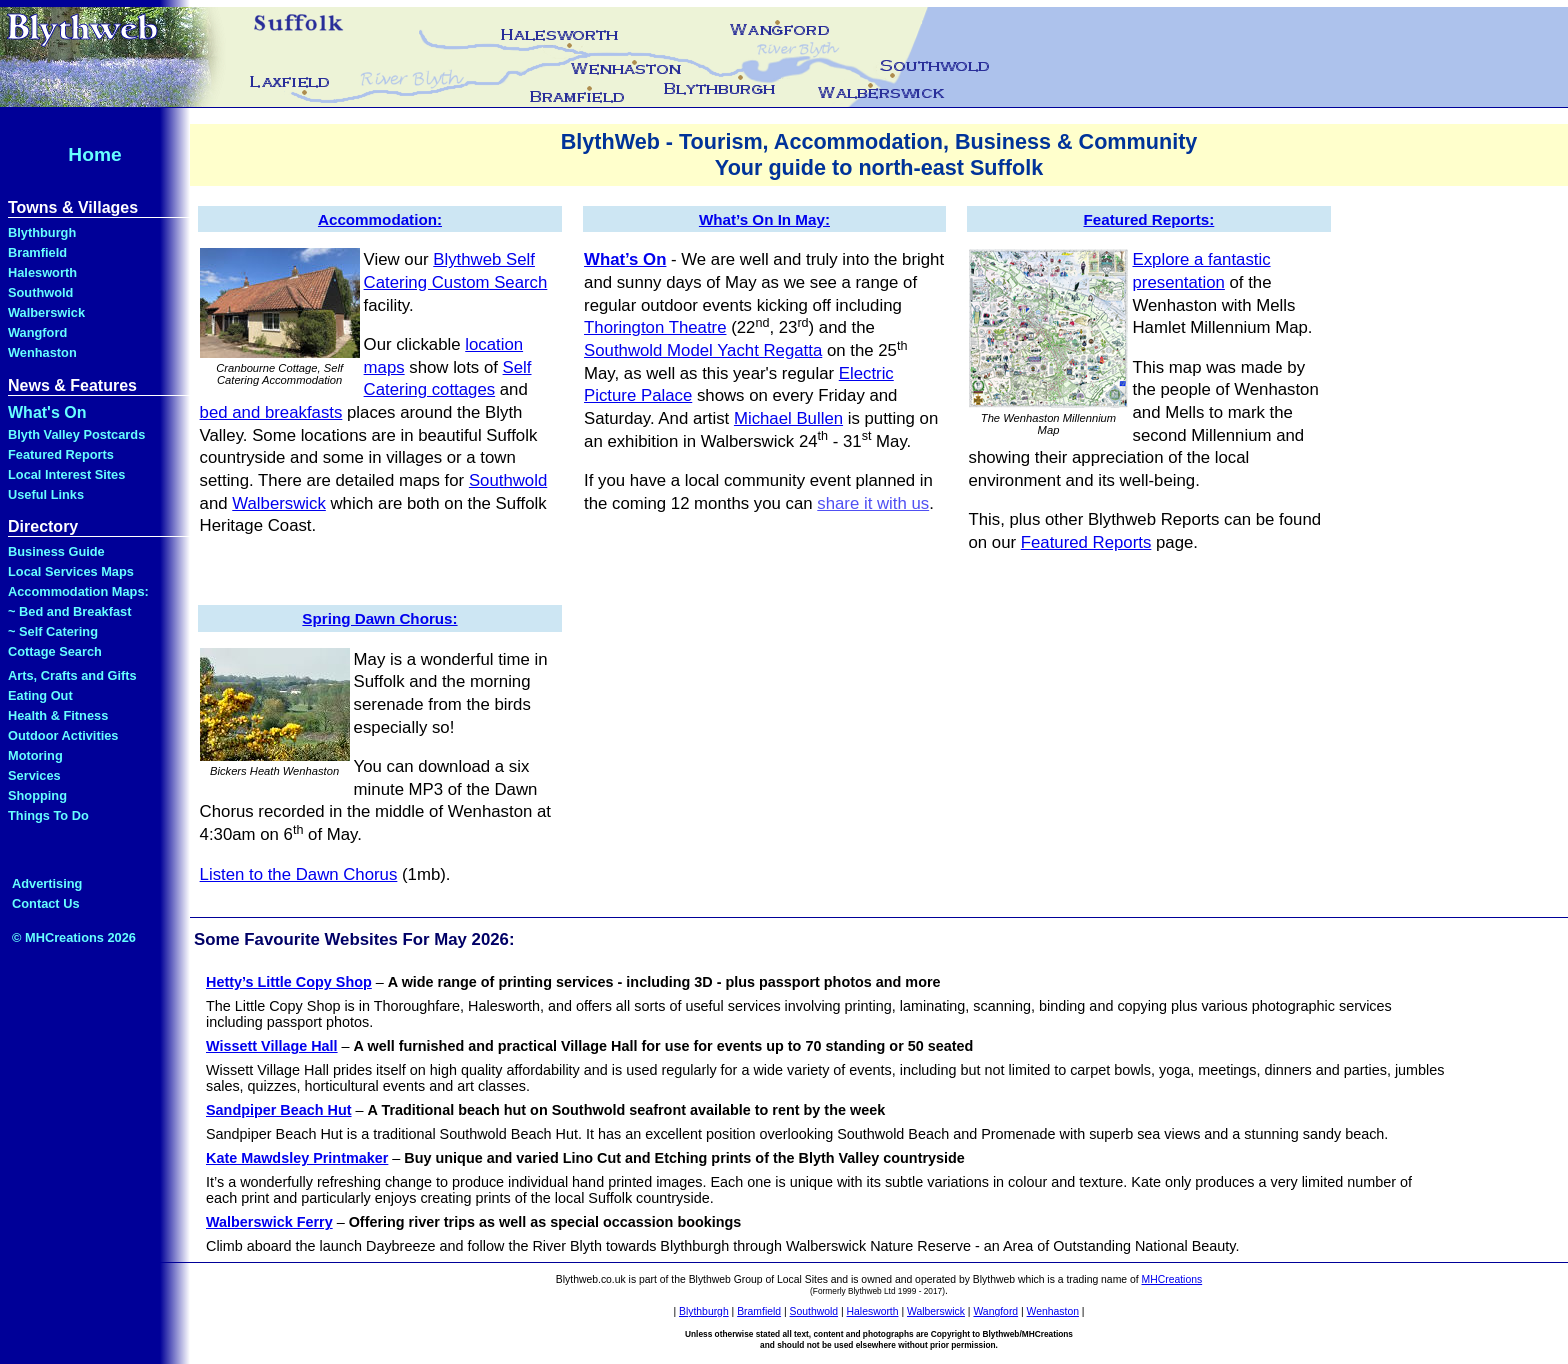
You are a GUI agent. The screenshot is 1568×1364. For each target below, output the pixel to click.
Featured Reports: (1148, 219)
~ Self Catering (53, 631)
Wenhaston (42, 352)
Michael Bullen (788, 418)
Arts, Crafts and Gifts (72, 675)
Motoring (35, 755)
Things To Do (48, 815)
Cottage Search (55, 651)
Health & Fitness (58, 715)
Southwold (40, 292)
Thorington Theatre (655, 327)
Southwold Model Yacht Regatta (703, 350)
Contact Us (46, 903)
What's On (47, 412)
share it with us (873, 503)
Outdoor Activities (63, 735)
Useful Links (46, 494)
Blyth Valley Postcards (76, 434)
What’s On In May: (764, 219)
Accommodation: (380, 219)
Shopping (37, 795)
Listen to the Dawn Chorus (299, 874)
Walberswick (46, 312)
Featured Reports (61, 454)
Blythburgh (42, 232)
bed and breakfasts (271, 412)
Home (94, 154)
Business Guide (56, 551)
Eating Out (40, 695)
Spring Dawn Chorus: (379, 618)
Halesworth (42, 272)
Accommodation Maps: (78, 591)
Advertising (47, 883)
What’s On (625, 259)
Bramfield (37, 252)
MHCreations (1172, 1279)
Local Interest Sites (66, 474)
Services (34, 775)
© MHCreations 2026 (74, 937)
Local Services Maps (71, 571)
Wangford (37, 332)
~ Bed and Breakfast (69, 611)
